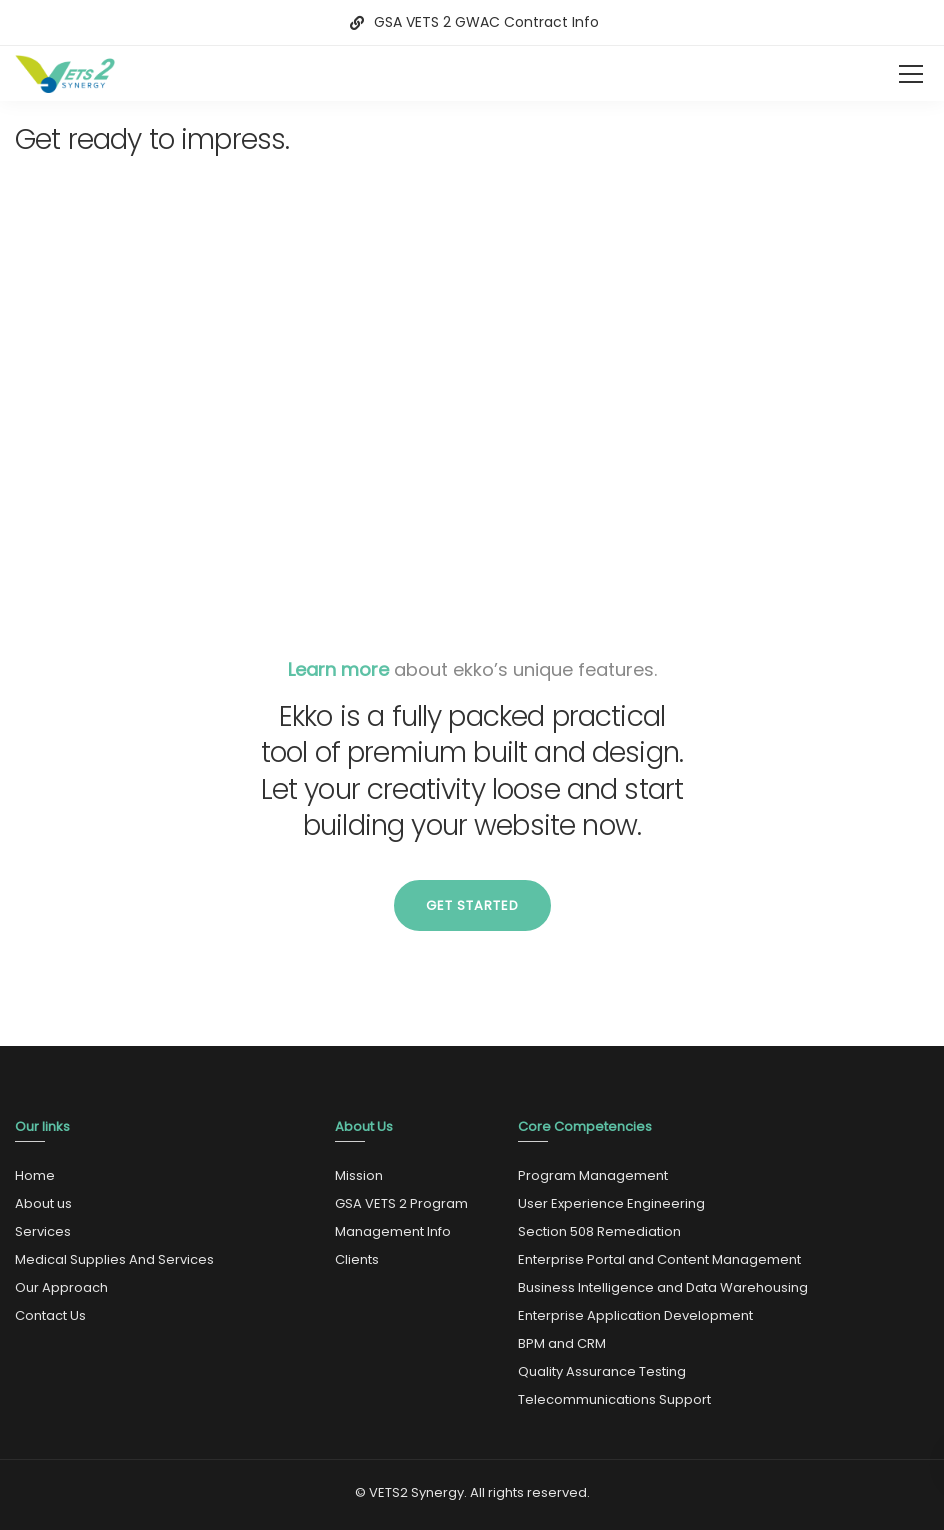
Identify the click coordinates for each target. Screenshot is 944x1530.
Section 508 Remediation (599, 1231)
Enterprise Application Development (635, 1315)
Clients (357, 1259)
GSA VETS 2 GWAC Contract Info (486, 22)
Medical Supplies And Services (114, 1259)
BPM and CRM (562, 1343)
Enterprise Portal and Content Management (659, 1259)
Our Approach (61, 1287)
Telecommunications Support (614, 1399)
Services (43, 1231)
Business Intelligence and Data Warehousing (663, 1287)
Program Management (593, 1175)
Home (35, 1175)
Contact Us (50, 1315)
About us (43, 1203)
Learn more (338, 669)
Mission (359, 1175)
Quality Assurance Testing (602, 1371)
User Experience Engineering (611, 1203)
